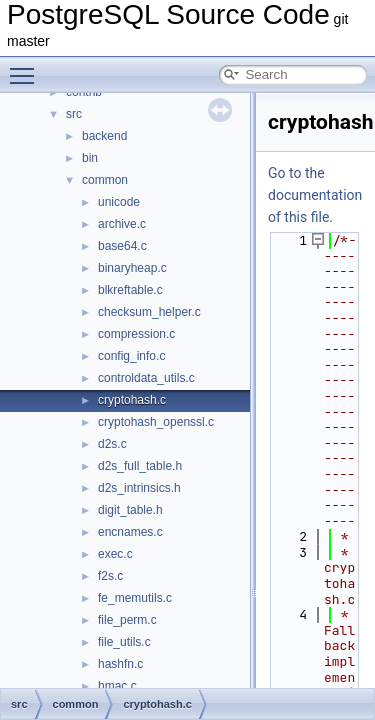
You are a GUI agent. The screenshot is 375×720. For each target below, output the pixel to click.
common (105, 180)
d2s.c (112, 444)
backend (104, 136)
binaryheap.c (132, 268)
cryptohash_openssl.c (156, 422)
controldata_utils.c (146, 378)
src (74, 114)
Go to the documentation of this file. (315, 195)
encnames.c (130, 532)
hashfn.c (120, 664)
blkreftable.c (130, 290)
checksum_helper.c (149, 312)
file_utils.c (124, 642)
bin (90, 158)
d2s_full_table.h (140, 466)
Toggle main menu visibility (27, 67)
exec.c (115, 554)
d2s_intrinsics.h (139, 488)
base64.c (122, 246)
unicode (119, 202)
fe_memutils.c (135, 598)
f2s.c (110, 576)
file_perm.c (127, 620)
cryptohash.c (132, 400)
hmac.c (117, 686)
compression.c (136, 334)
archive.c (122, 224)
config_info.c (131, 356)
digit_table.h (130, 510)
